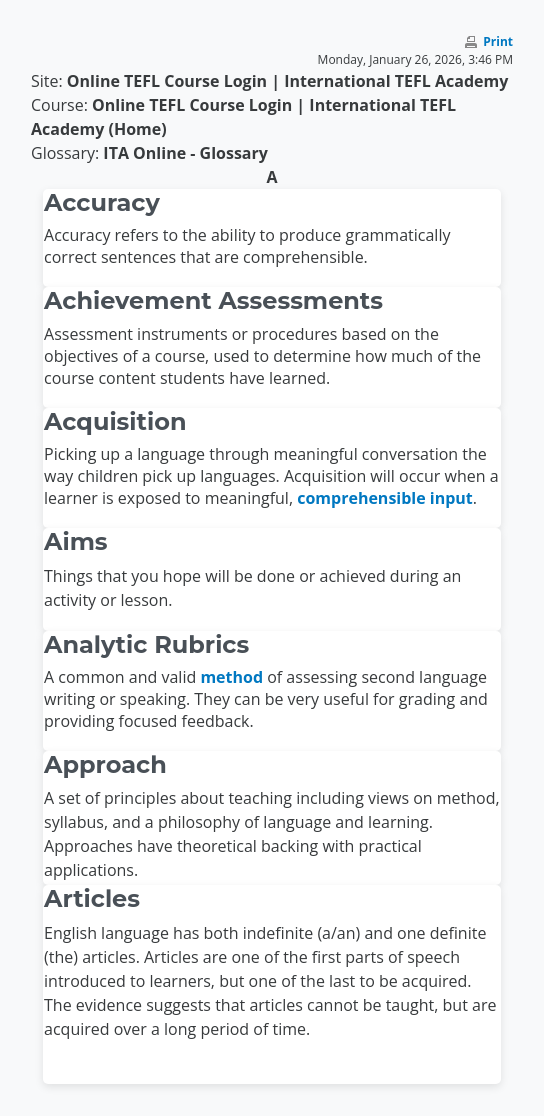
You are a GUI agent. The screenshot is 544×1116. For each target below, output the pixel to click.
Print (498, 41)
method (231, 677)
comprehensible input (385, 498)
